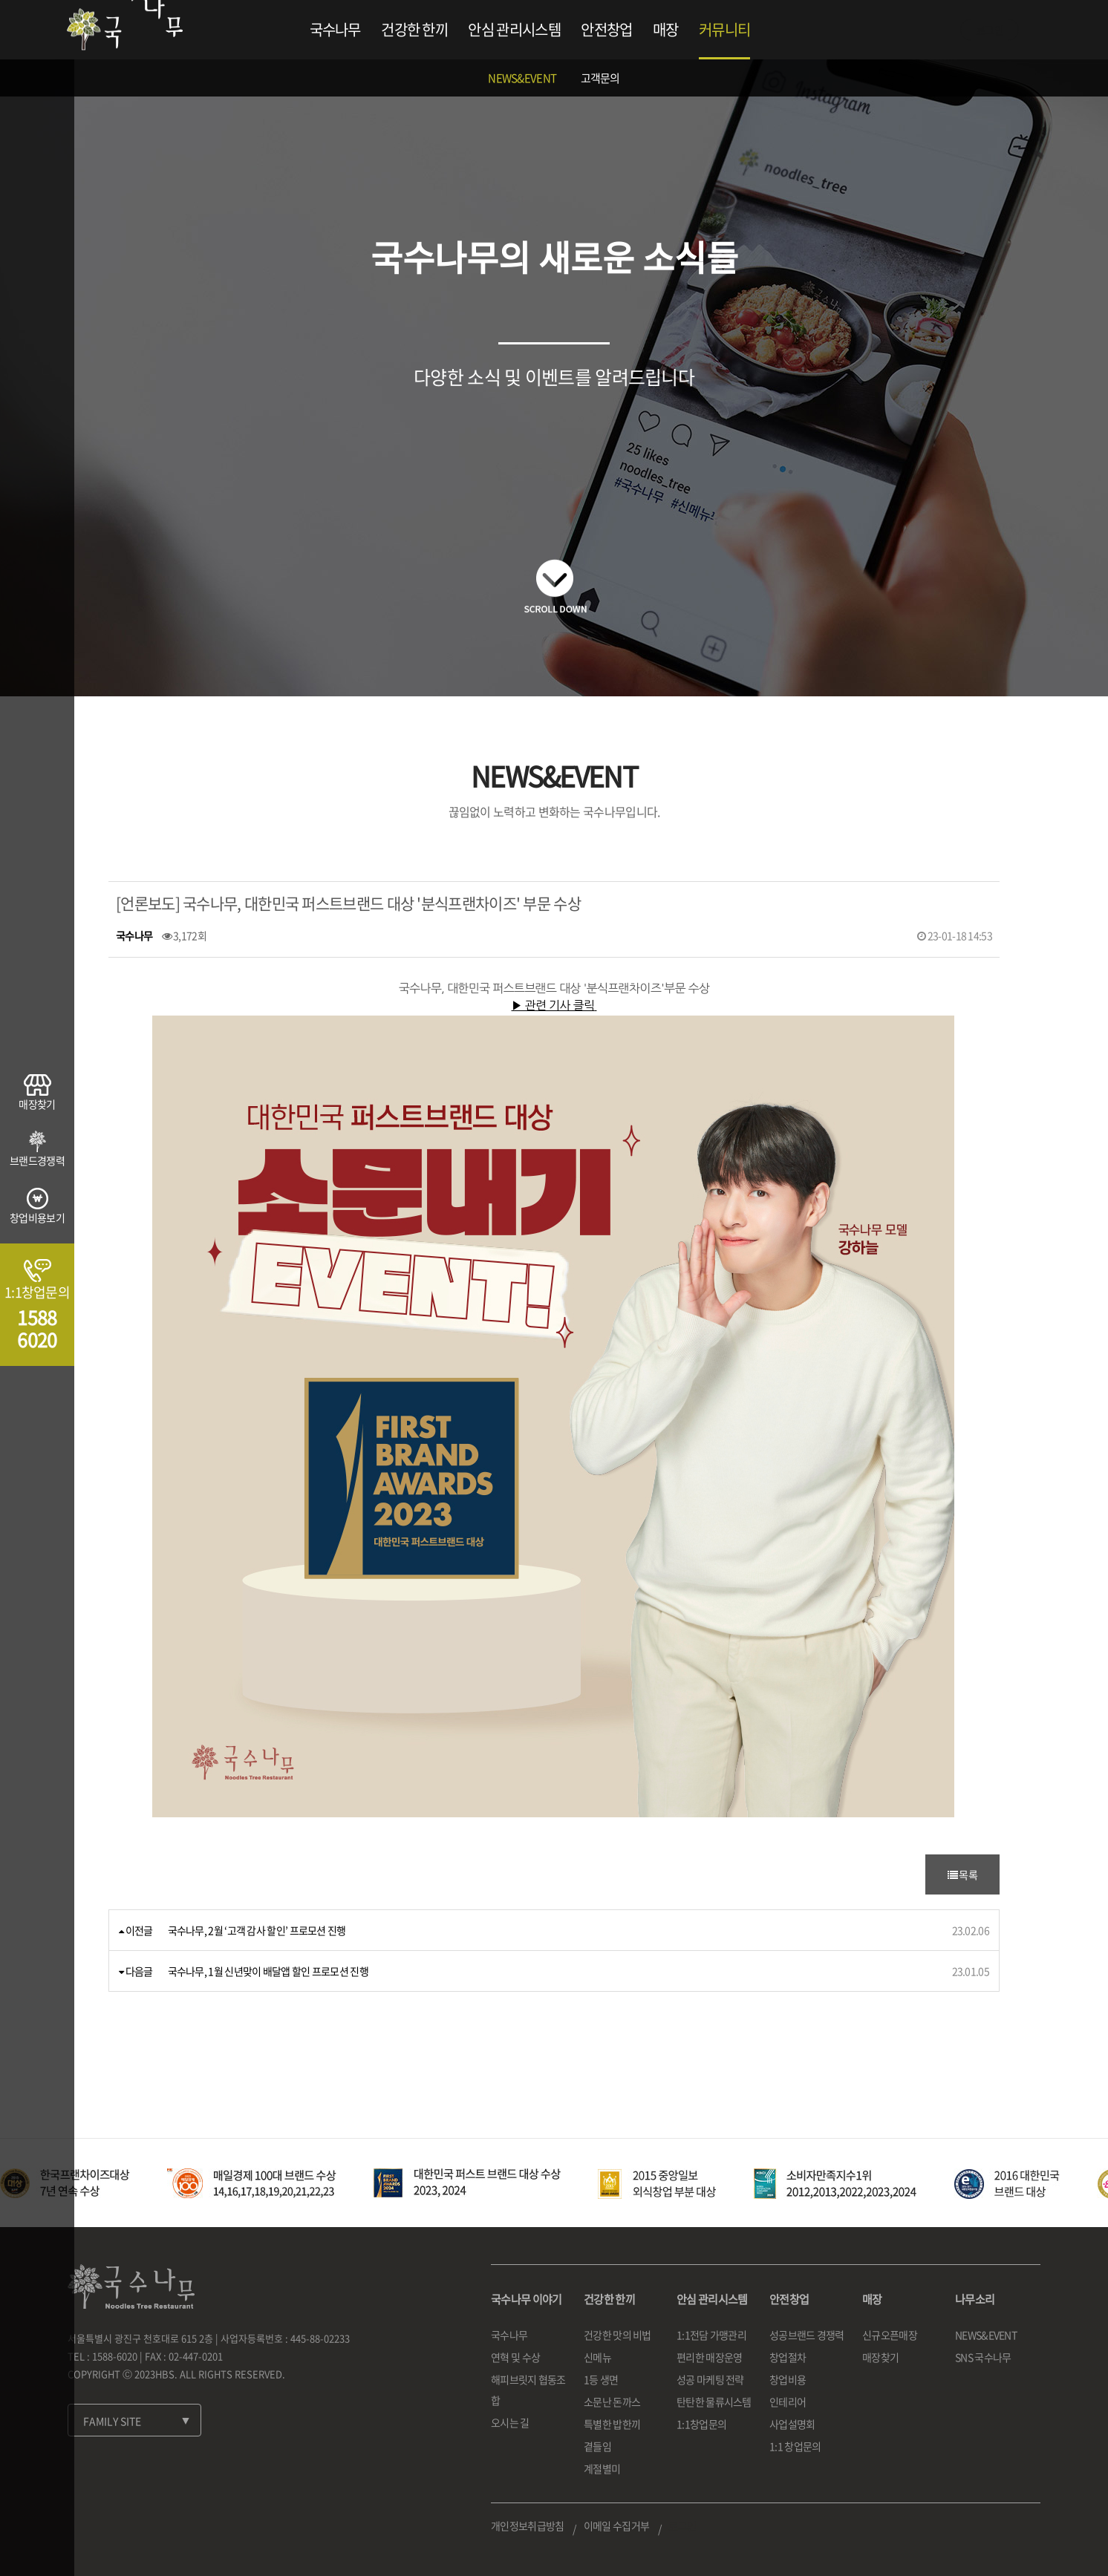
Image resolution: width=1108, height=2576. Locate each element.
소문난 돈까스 (612, 2401)
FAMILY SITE (112, 2420)
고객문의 (600, 78)
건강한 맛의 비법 (617, 2334)
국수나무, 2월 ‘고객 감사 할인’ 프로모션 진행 (257, 1930)
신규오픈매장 (889, 2334)
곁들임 (597, 2446)
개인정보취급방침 (527, 2525)
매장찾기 (880, 2357)
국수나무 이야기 (526, 2299)
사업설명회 (792, 2423)
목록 (962, 1874)
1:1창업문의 (701, 2423)
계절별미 (602, 2468)
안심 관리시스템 (514, 29)
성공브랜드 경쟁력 (806, 2334)
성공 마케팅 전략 (710, 2379)
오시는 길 (510, 2422)
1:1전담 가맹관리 (711, 2334)
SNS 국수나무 (983, 2357)
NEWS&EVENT (522, 78)
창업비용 (787, 2379)
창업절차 (787, 2357)
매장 (666, 29)
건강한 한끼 (414, 29)
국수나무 (335, 29)
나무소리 (974, 2299)
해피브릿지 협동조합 (528, 2389)
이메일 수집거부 (616, 2525)
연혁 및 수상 (515, 2357)
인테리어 (787, 2401)
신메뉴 (597, 2357)
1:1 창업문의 (795, 2446)
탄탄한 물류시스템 (714, 2401)
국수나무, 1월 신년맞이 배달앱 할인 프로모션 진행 (268, 1971)
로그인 (989, 29)
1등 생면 (601, 2379)
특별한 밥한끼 (612, 2423)
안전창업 (606, 29)
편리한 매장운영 (709, 2357)
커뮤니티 (724, 29)
